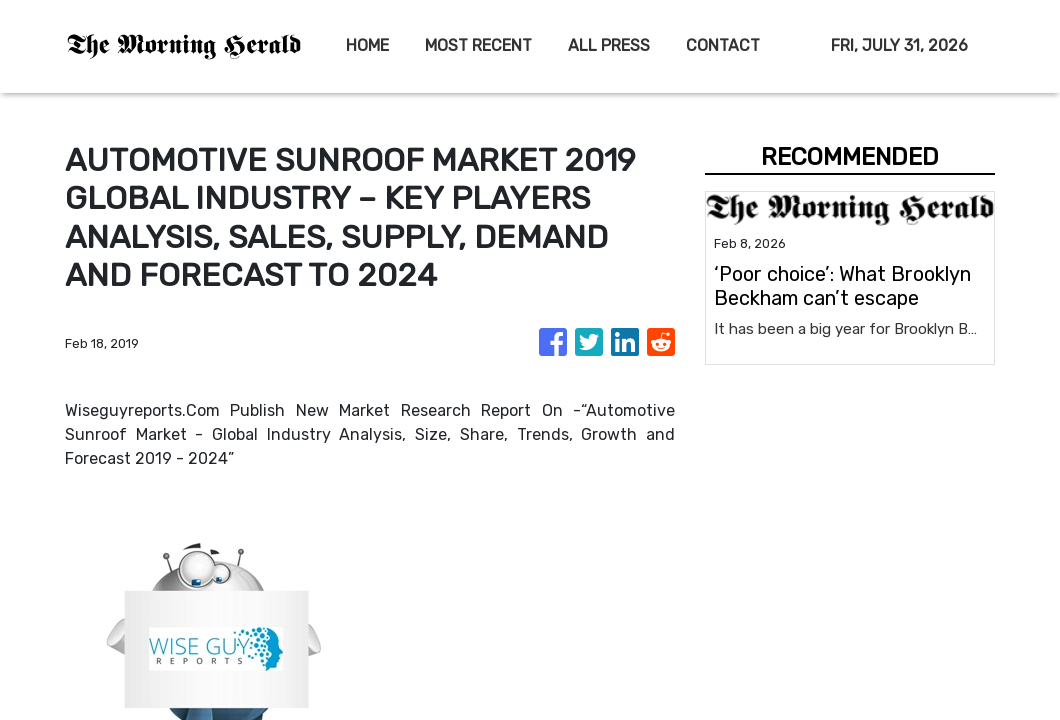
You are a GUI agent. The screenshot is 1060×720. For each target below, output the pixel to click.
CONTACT (723, 45)
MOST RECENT (478, 45)
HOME (367, 45)
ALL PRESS (609, 45)
